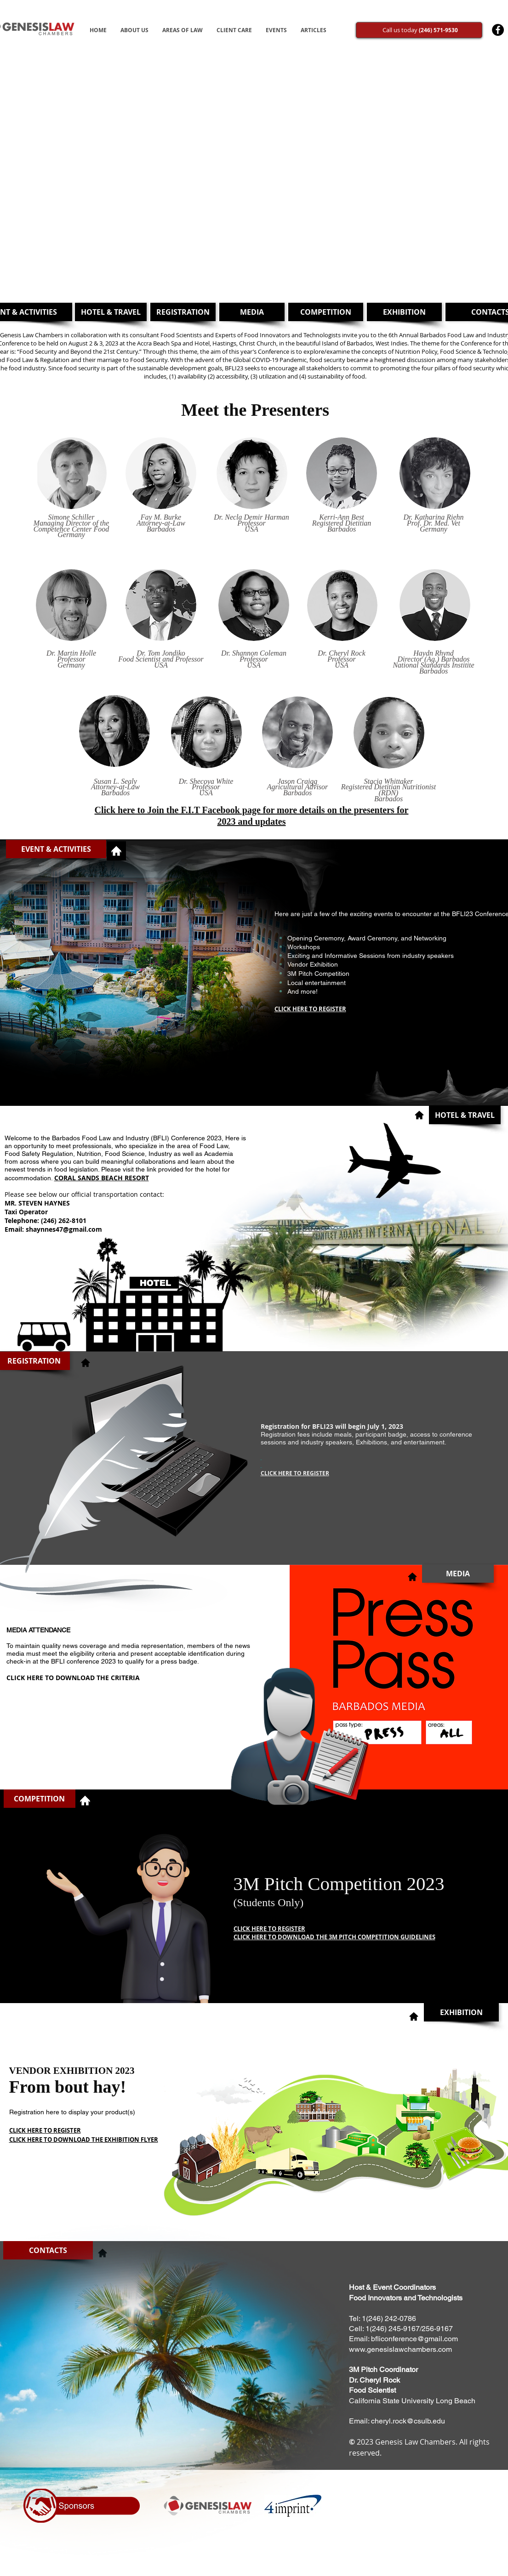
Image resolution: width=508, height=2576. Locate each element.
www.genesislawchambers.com (400, 2349)
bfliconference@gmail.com (414, 2338)
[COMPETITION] (325, 312)
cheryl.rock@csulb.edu (408, 2421)
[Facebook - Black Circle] (498, 30)
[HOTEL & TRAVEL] (111, 312)
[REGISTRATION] (183, 312)
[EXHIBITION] (404, 312)
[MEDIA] (252, 312)
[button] (56, 849)
